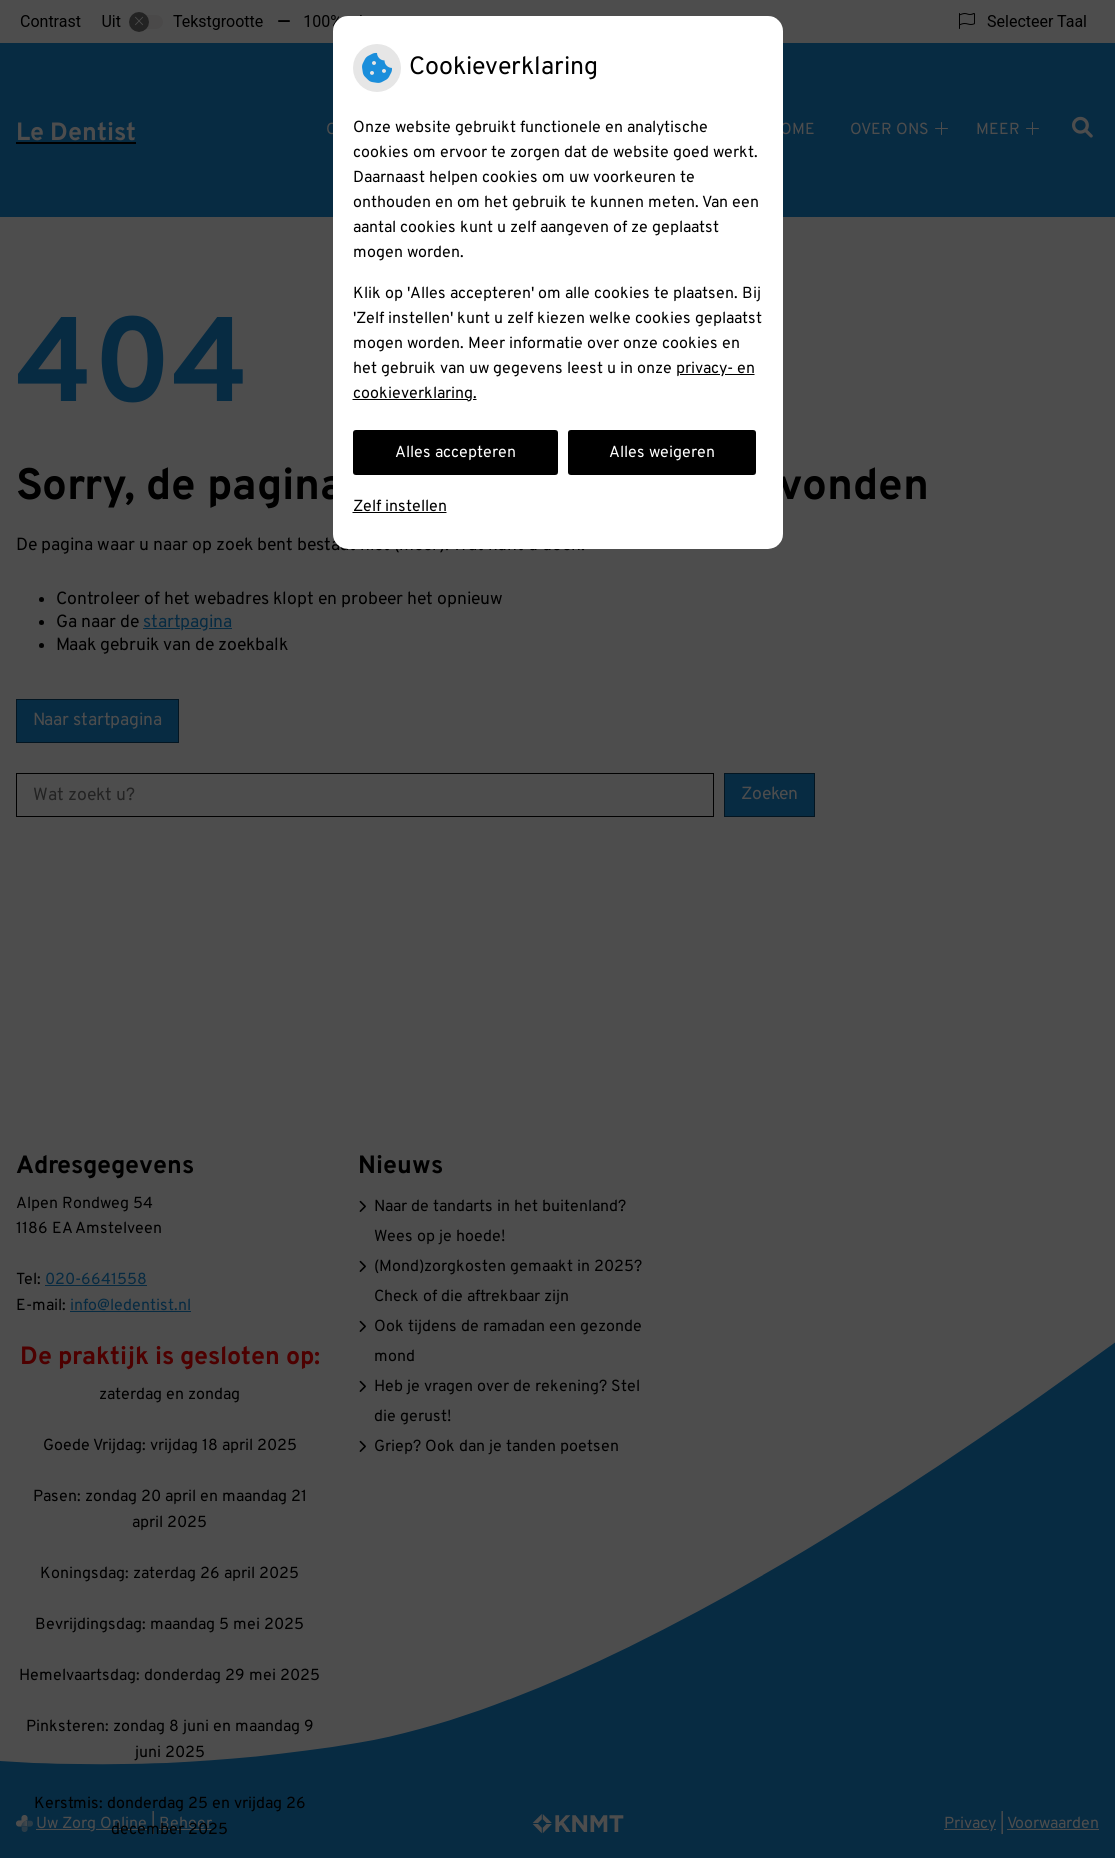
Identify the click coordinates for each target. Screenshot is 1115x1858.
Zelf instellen (400, 507)
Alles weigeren (662, 453)
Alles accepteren (455, 453)
